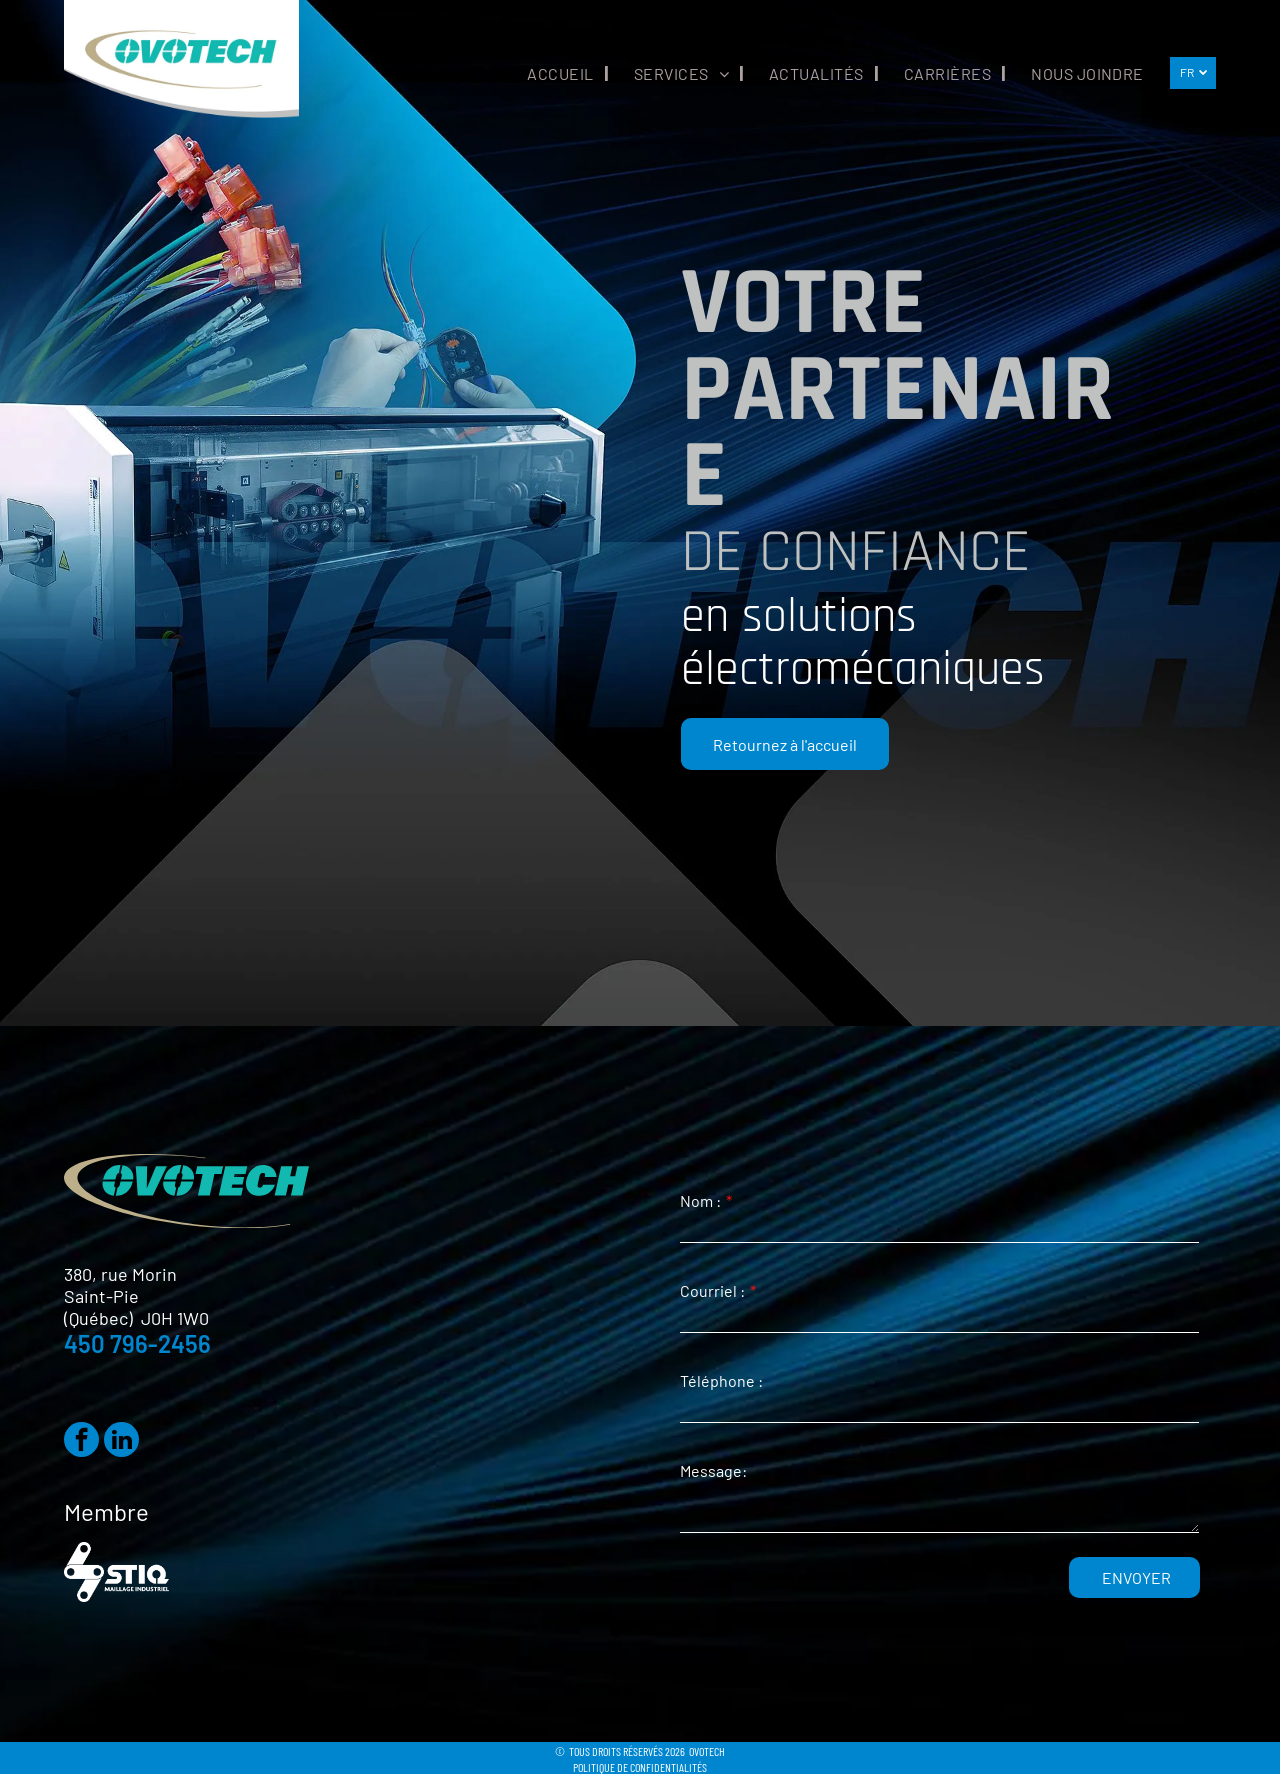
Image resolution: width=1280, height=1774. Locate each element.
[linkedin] (121, 1442)
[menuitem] (555, 73)
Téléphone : (721, 1380)
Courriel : (712, 1290)
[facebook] (81, 1442)
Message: (713, 1470)
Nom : (700, 1200)
